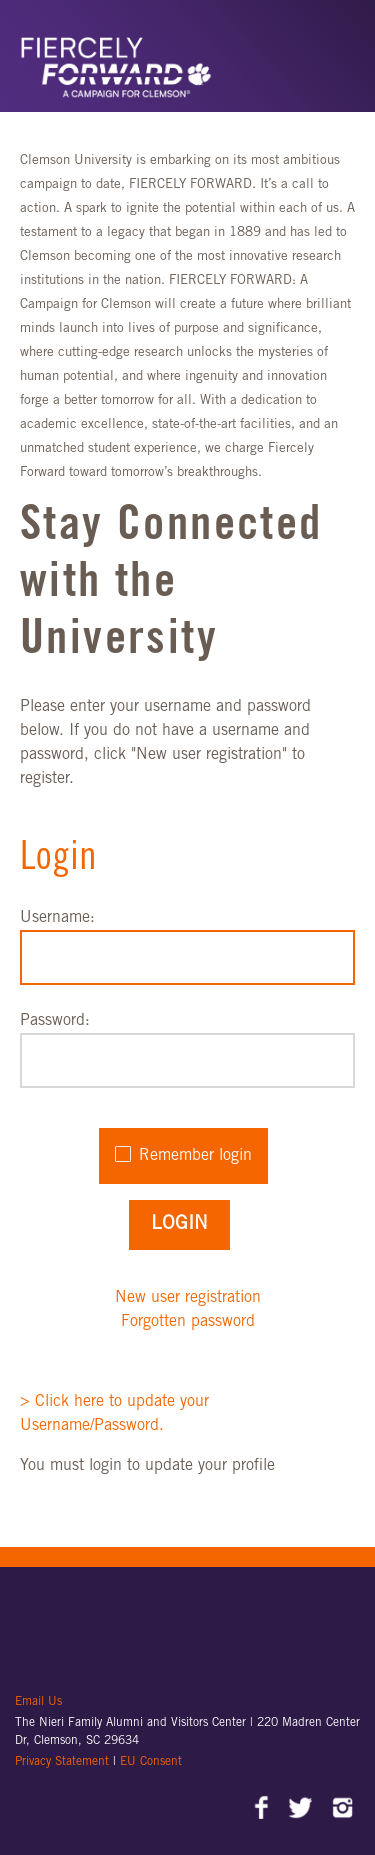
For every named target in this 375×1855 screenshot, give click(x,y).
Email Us (38, 1702)
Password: (55, 1021)
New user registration (188, 1298)
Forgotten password (188, 1322)
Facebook (262, 1810)
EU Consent (151, 1762)
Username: (57, 918)
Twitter (302, 1810)
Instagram (342, 1810)
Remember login (195, 1156)
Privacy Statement (64, 1762)
